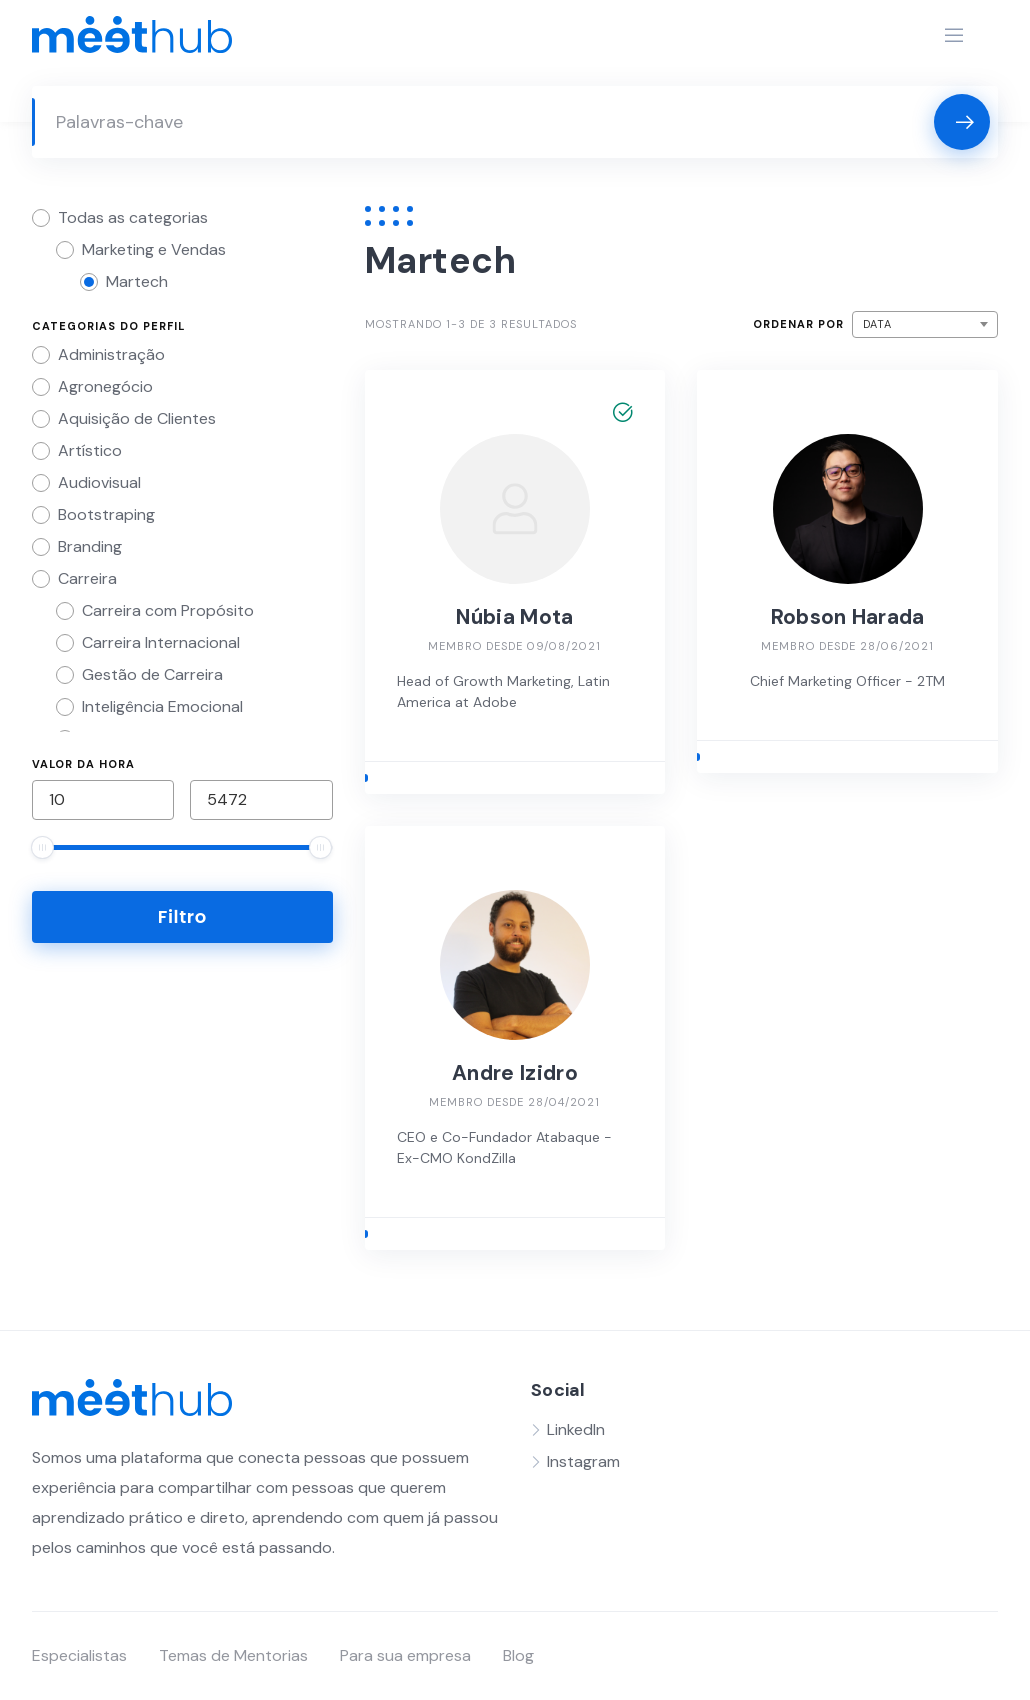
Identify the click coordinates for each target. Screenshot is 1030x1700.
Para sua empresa (405, 1655)
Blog (518, 1655)
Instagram (583, 1461)
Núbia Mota (514, 617)
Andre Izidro (515, 1073)
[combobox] (925, 324)
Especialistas (79, 1655)
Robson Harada (848, 617)
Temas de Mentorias (233, 1655)
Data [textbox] (877, 324)
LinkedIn (576, 1429)
